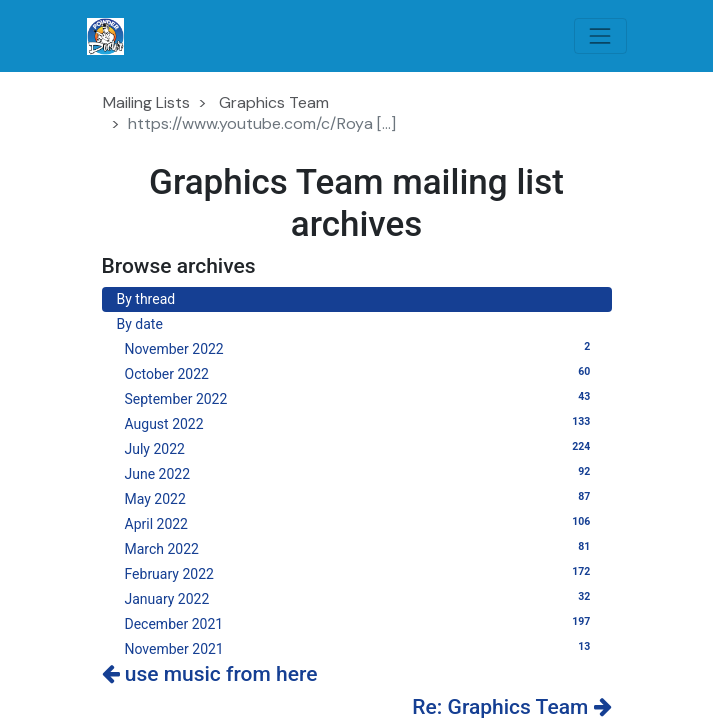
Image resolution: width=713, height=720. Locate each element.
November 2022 (361, 348)
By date (140, 324)
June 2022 (361, 473)
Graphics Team (274, 102)
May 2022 (361, 498)
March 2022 (361, 548)
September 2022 (361, 398)
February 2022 (361, 573)
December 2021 (361, 623)
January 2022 (361, 598)
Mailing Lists (146, 102)
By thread (146, 299)
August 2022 (361, 423)
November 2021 (361, 648)
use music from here (210, 674)
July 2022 (361, 448)
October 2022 (361, 373)
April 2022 (361, 523)
